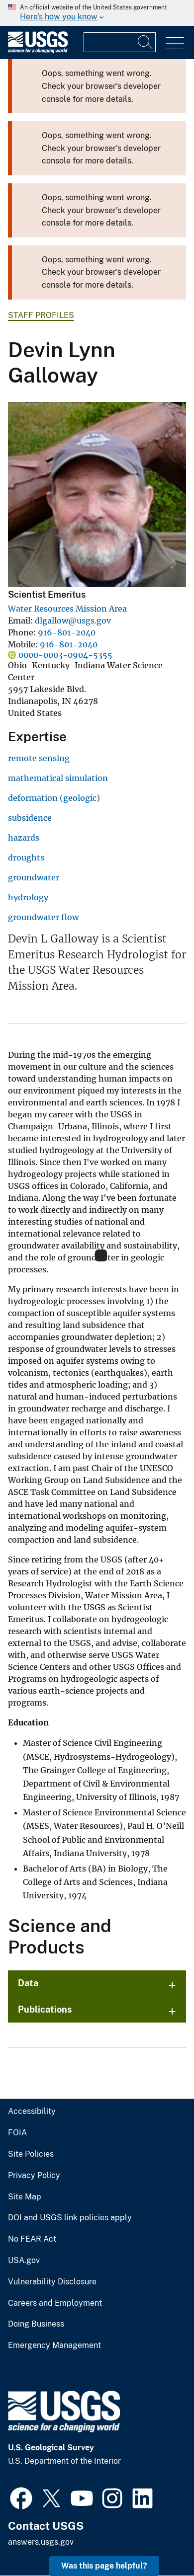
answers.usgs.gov (41, 2542)
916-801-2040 (67, 632)
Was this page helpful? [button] (104, 2566)
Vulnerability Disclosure (52, 2281)
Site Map (24, 2196)
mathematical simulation (58, 778)
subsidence (30, 818)
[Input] (120, 42)
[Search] (146, 42)
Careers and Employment (55, 2303)
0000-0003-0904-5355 (65, 655)
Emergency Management (54, 2345)
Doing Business (36, 2324)
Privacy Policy (34, 2175)
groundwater (33, 877)
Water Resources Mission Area (67, 609)
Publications (45, 2009)
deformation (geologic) (54, 798)
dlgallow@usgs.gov (73, 620)
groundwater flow (43, 917)
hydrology (28, 897)
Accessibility (32, 2111)
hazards (23, 838)
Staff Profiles (41, 315)
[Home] (38, 51)
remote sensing (39, 758)
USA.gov (24, 2260)
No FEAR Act (32, 2239)
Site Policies (31, 2154)
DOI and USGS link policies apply (70, 2217)
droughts (26, 857)
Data (28, 1983)
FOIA (17, 2132)
